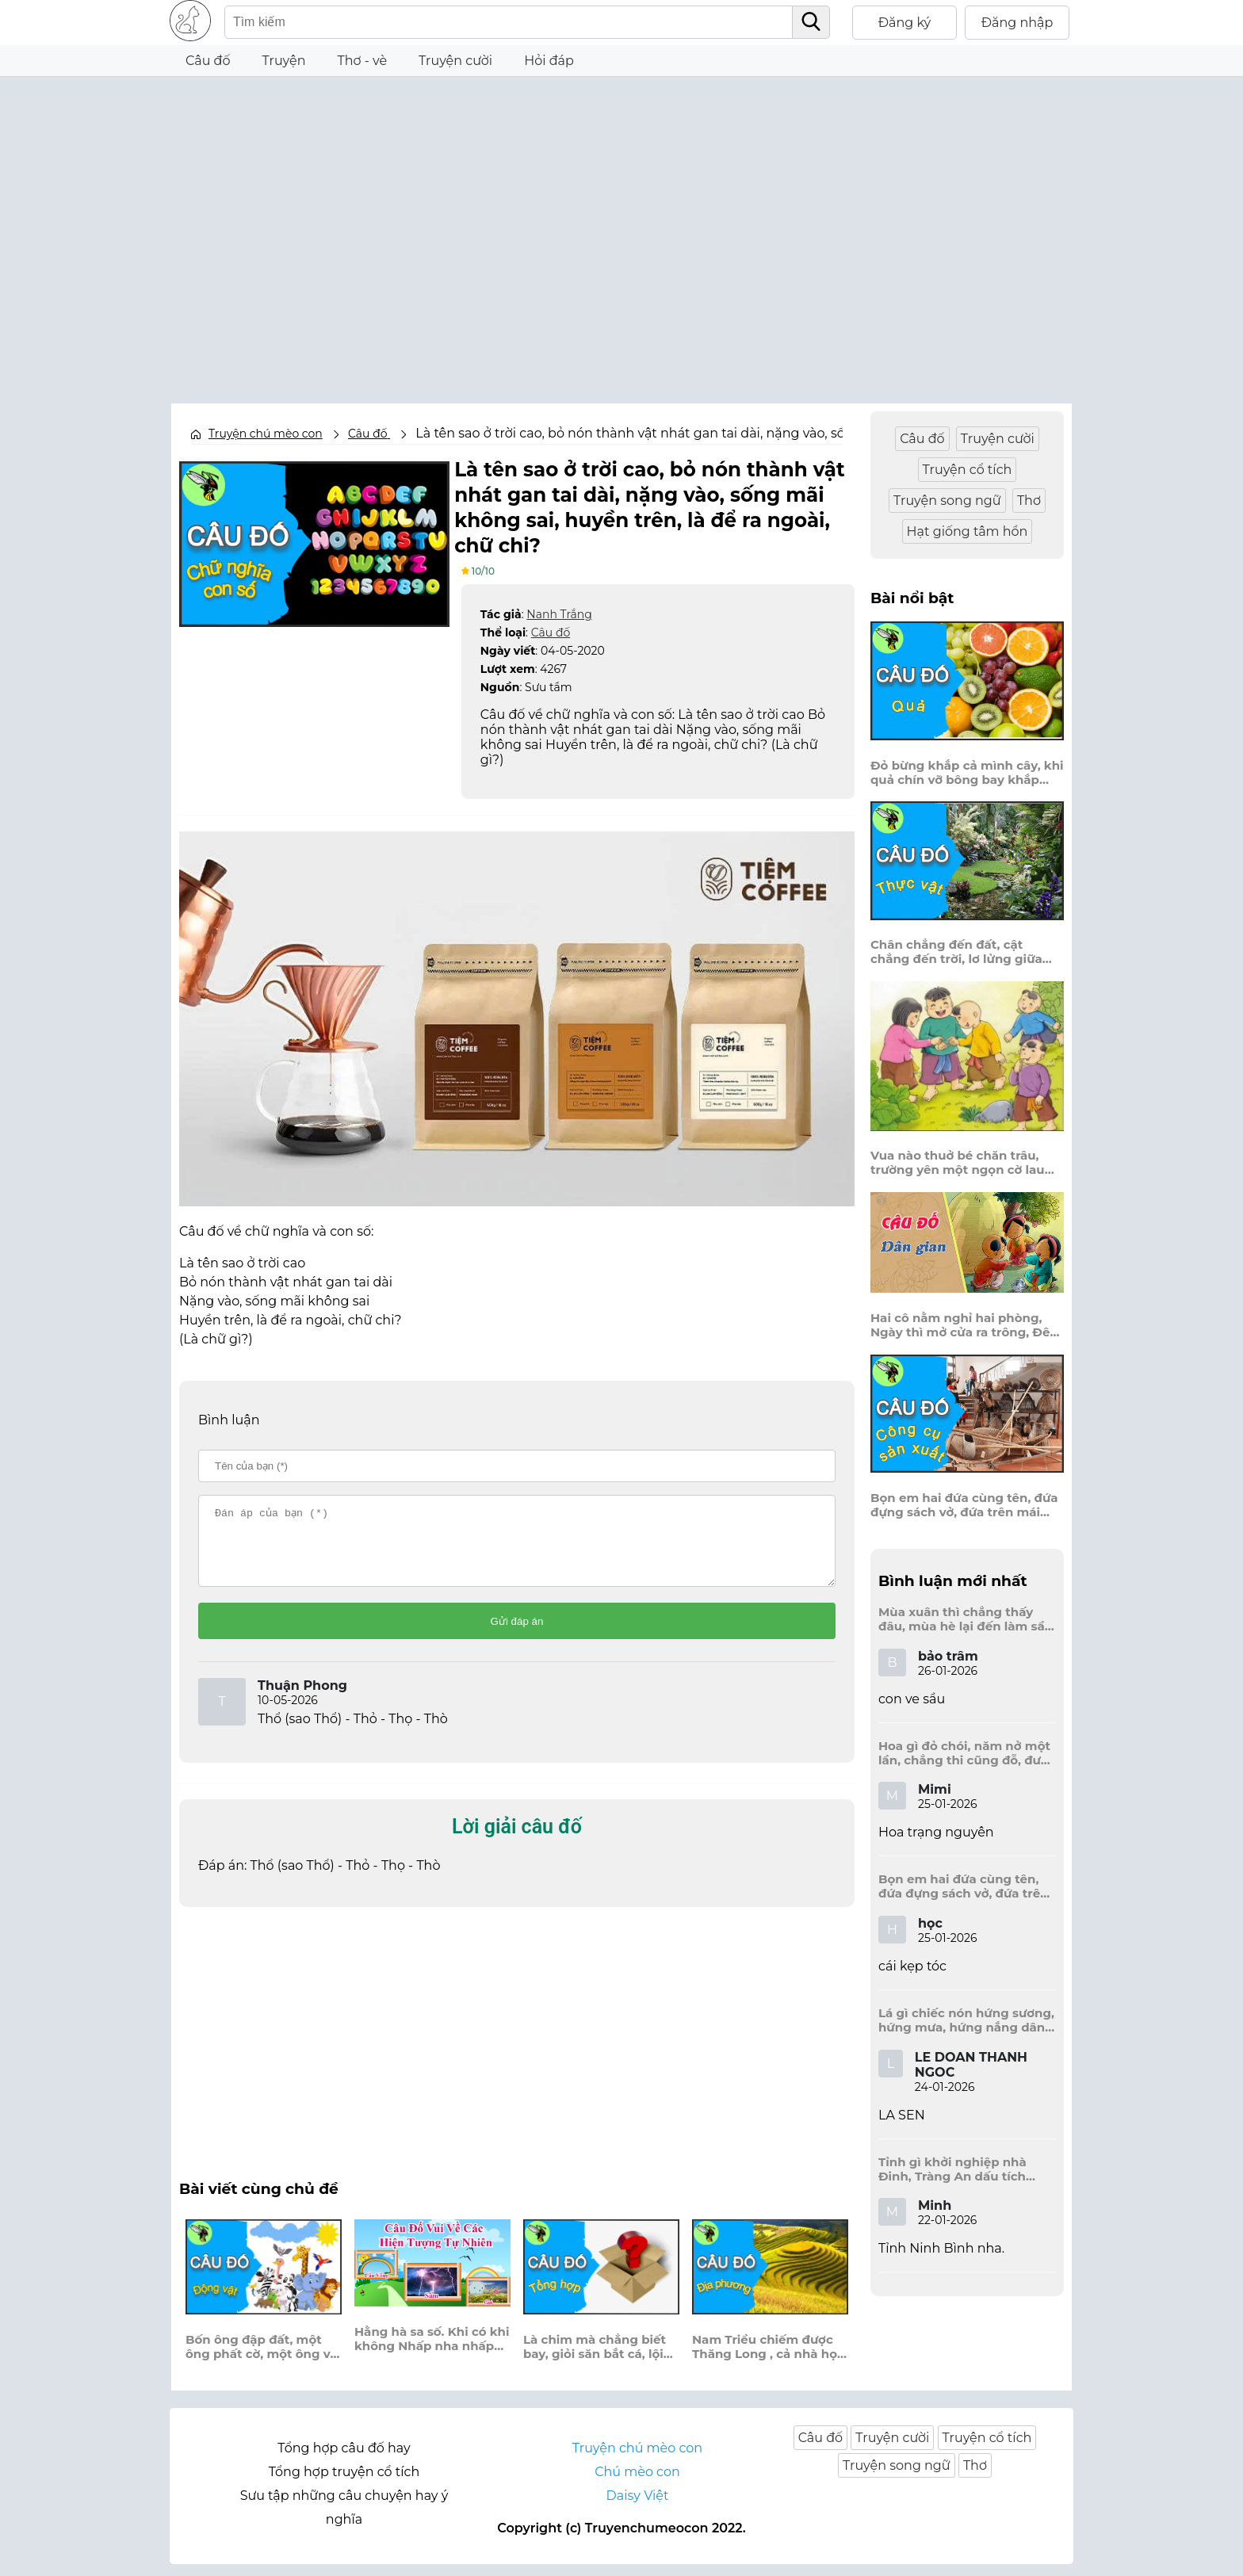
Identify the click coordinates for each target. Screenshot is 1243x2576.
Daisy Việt (637, 2507)
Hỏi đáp (549, 60)
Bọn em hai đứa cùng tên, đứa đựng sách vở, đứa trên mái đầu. (964, 1505)
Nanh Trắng (558, 612)
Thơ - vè (362, 60)
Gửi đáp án (517, 1633)
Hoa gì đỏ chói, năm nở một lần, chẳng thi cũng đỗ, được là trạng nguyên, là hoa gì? (966, 1753)
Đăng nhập (1017, 22)
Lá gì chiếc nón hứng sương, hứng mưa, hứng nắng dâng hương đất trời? (966, 2020)
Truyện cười (455, 60)
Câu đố (208, 60)
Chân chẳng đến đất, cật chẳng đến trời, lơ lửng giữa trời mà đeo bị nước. (956, 952)
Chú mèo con (637, 2483)
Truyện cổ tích (967, 469)
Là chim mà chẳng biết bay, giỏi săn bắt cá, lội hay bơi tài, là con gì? (594, 2359)
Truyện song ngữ (947, 500)
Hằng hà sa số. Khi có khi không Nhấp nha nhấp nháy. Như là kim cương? (432, 2351)
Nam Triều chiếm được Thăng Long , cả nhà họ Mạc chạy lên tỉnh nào (764, 2359)
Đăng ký (904, 22)
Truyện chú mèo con (265, 433)
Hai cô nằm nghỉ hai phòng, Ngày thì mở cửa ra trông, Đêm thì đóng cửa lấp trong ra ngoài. (966, 1325)
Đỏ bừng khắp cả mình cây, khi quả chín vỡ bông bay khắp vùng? (967, 773)
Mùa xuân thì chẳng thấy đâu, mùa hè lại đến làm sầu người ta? (965, 1619)
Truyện (284, 60)
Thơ (1029, 500)
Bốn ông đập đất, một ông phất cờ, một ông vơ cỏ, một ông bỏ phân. (261, 2359)
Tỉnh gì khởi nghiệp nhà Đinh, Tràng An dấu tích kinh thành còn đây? (952, 2169)
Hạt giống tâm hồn (967, 531)
